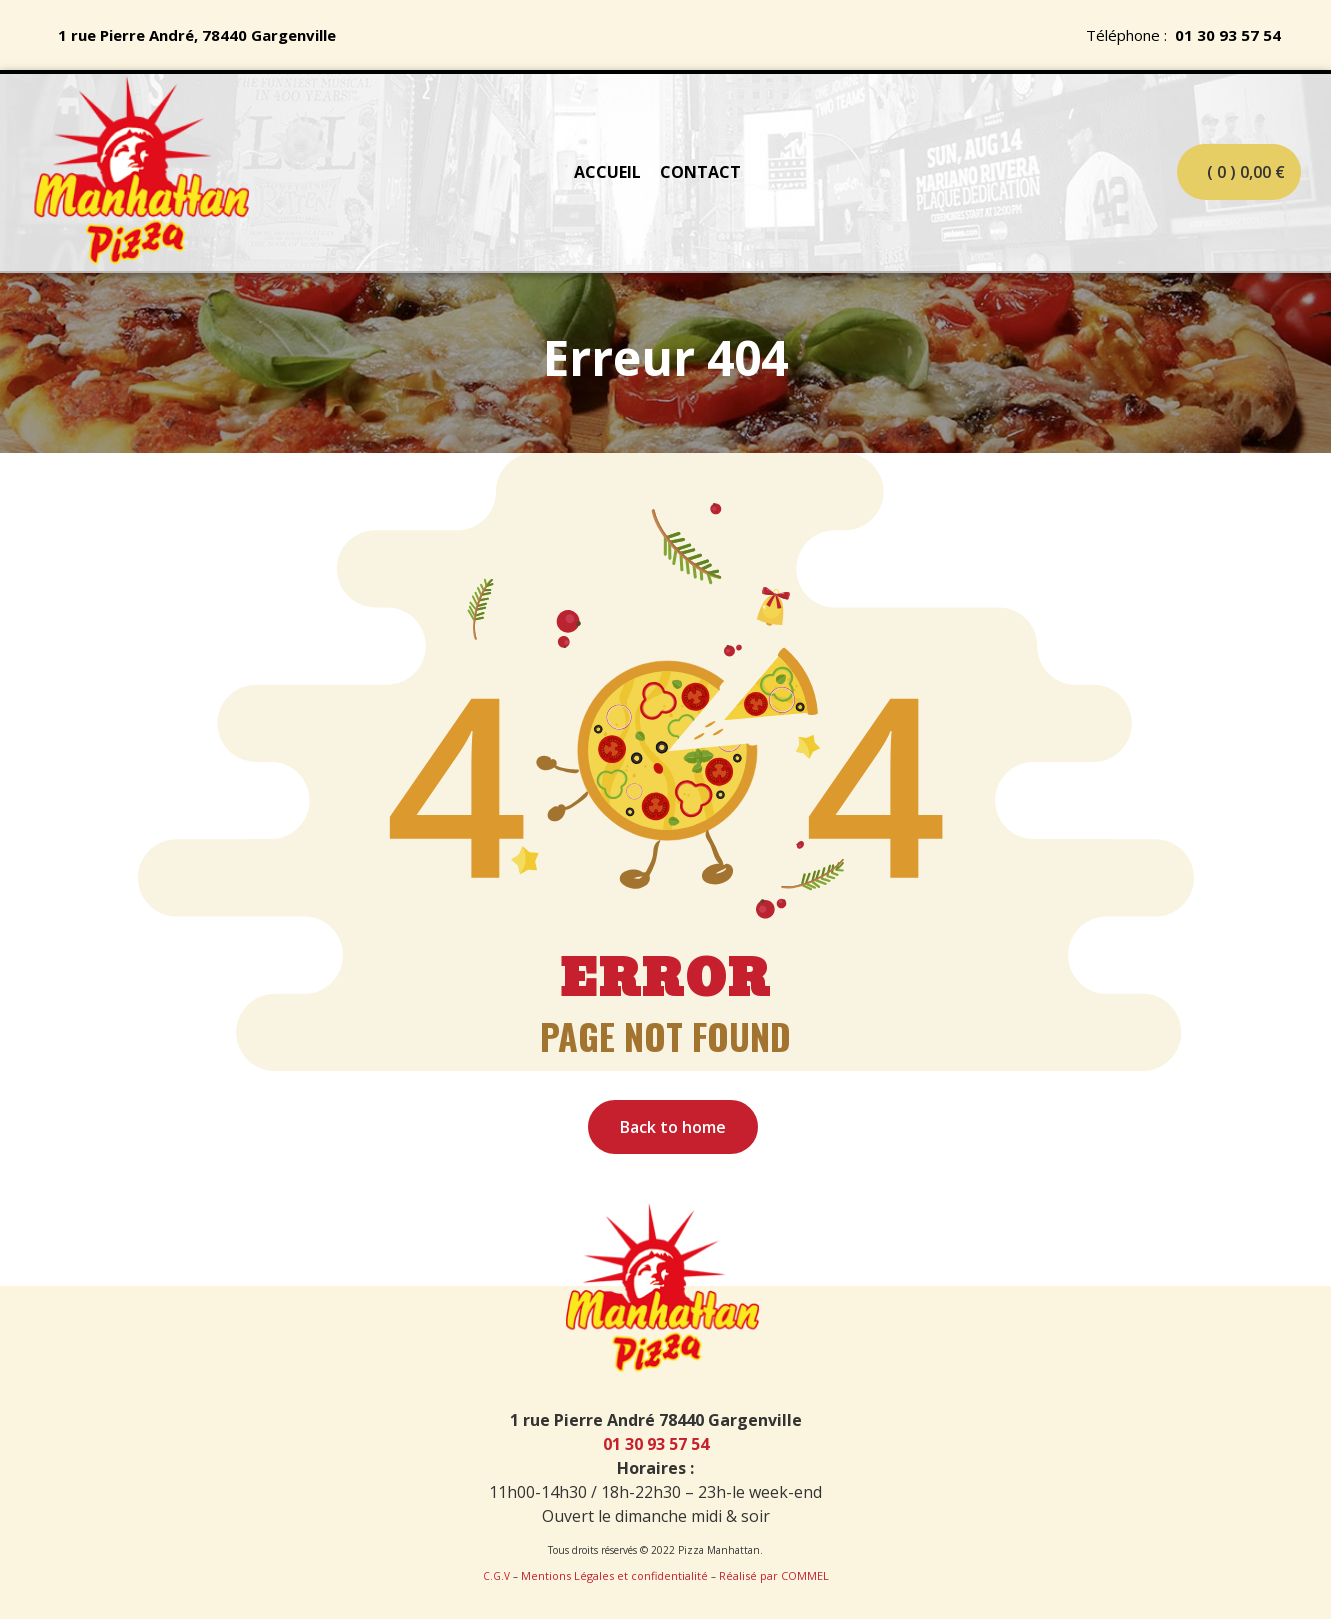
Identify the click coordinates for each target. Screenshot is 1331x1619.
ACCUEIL (607, 172)
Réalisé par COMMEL (774, 1575)
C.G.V (496, 1576)
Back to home (673, 1127)
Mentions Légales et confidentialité (614, 1575)
